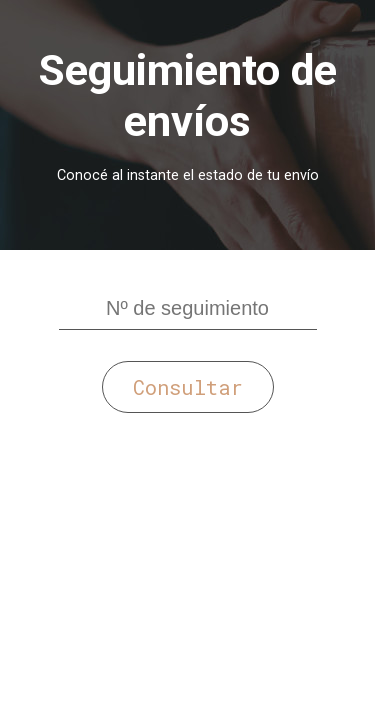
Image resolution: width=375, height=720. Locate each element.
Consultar (188, 387)
